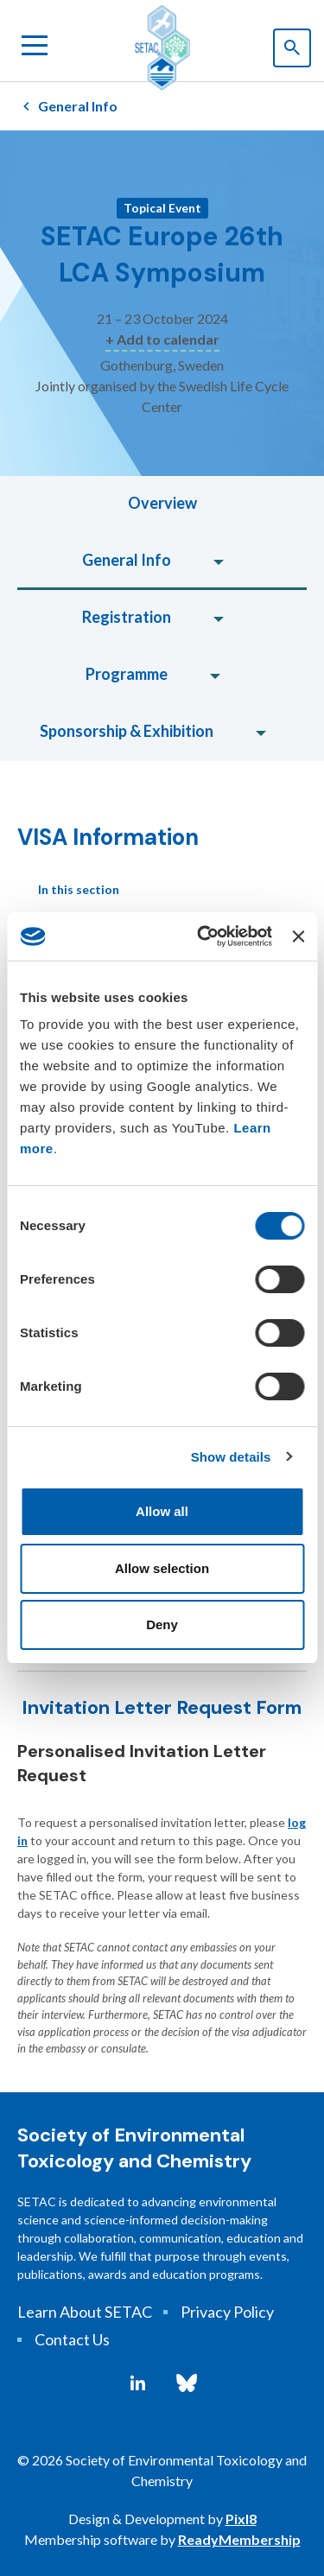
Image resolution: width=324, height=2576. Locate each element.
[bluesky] (186, 2383)
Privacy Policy (227, 2311)
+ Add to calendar (162, 339)
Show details (231, 1457)
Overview (162, 502)
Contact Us (72, 2339)
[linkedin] (138, 2383)
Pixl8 (241, 2518)
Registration (126, 616)
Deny (162, 1624)
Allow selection (162, 1568)
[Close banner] (298, 936)
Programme (127, 673)
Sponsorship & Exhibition (126, 730)
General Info (78, 106)
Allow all (162, 1511)
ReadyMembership (239, 2539)
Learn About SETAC (84, 2311)
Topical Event (162, 207)
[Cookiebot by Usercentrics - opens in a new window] (203, 936)
